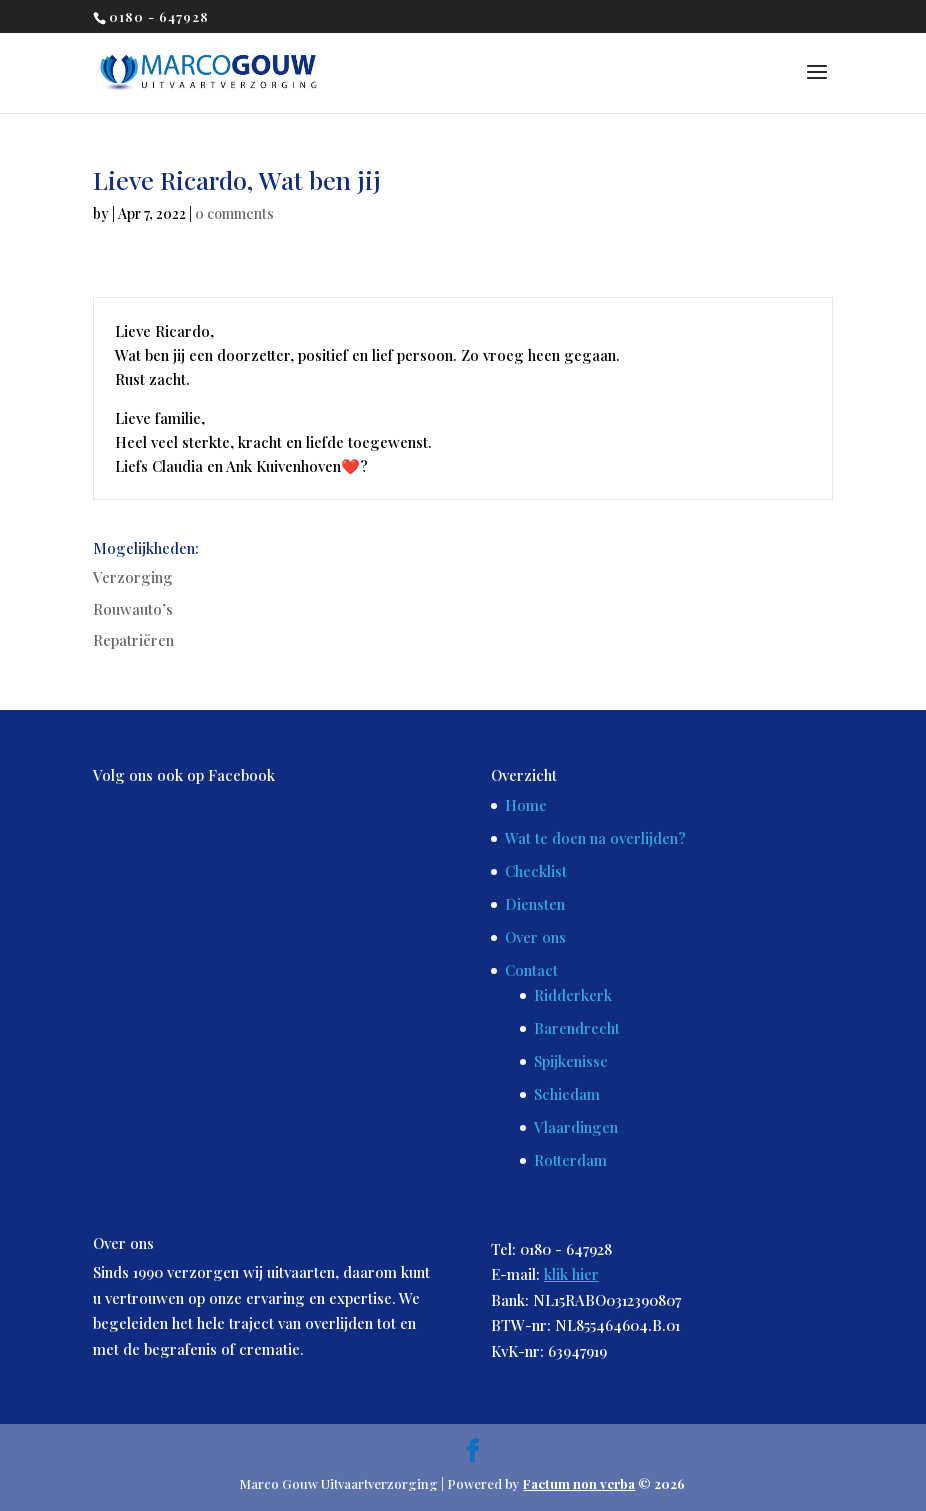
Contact (531, 970)
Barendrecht (577, 1028)
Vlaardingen (576, 1127)
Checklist (536, 871)
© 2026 (604, 1483)
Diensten (535, 904)
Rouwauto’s (133, 609)
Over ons (535, 937)
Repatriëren (133, 640)
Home (526, 805)
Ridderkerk (573, 995)
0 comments (234, 213)
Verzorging (133, 577)
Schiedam (567, 1094)
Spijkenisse (571, 1061)
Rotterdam (570, 1160)
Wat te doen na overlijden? (595, 838)
